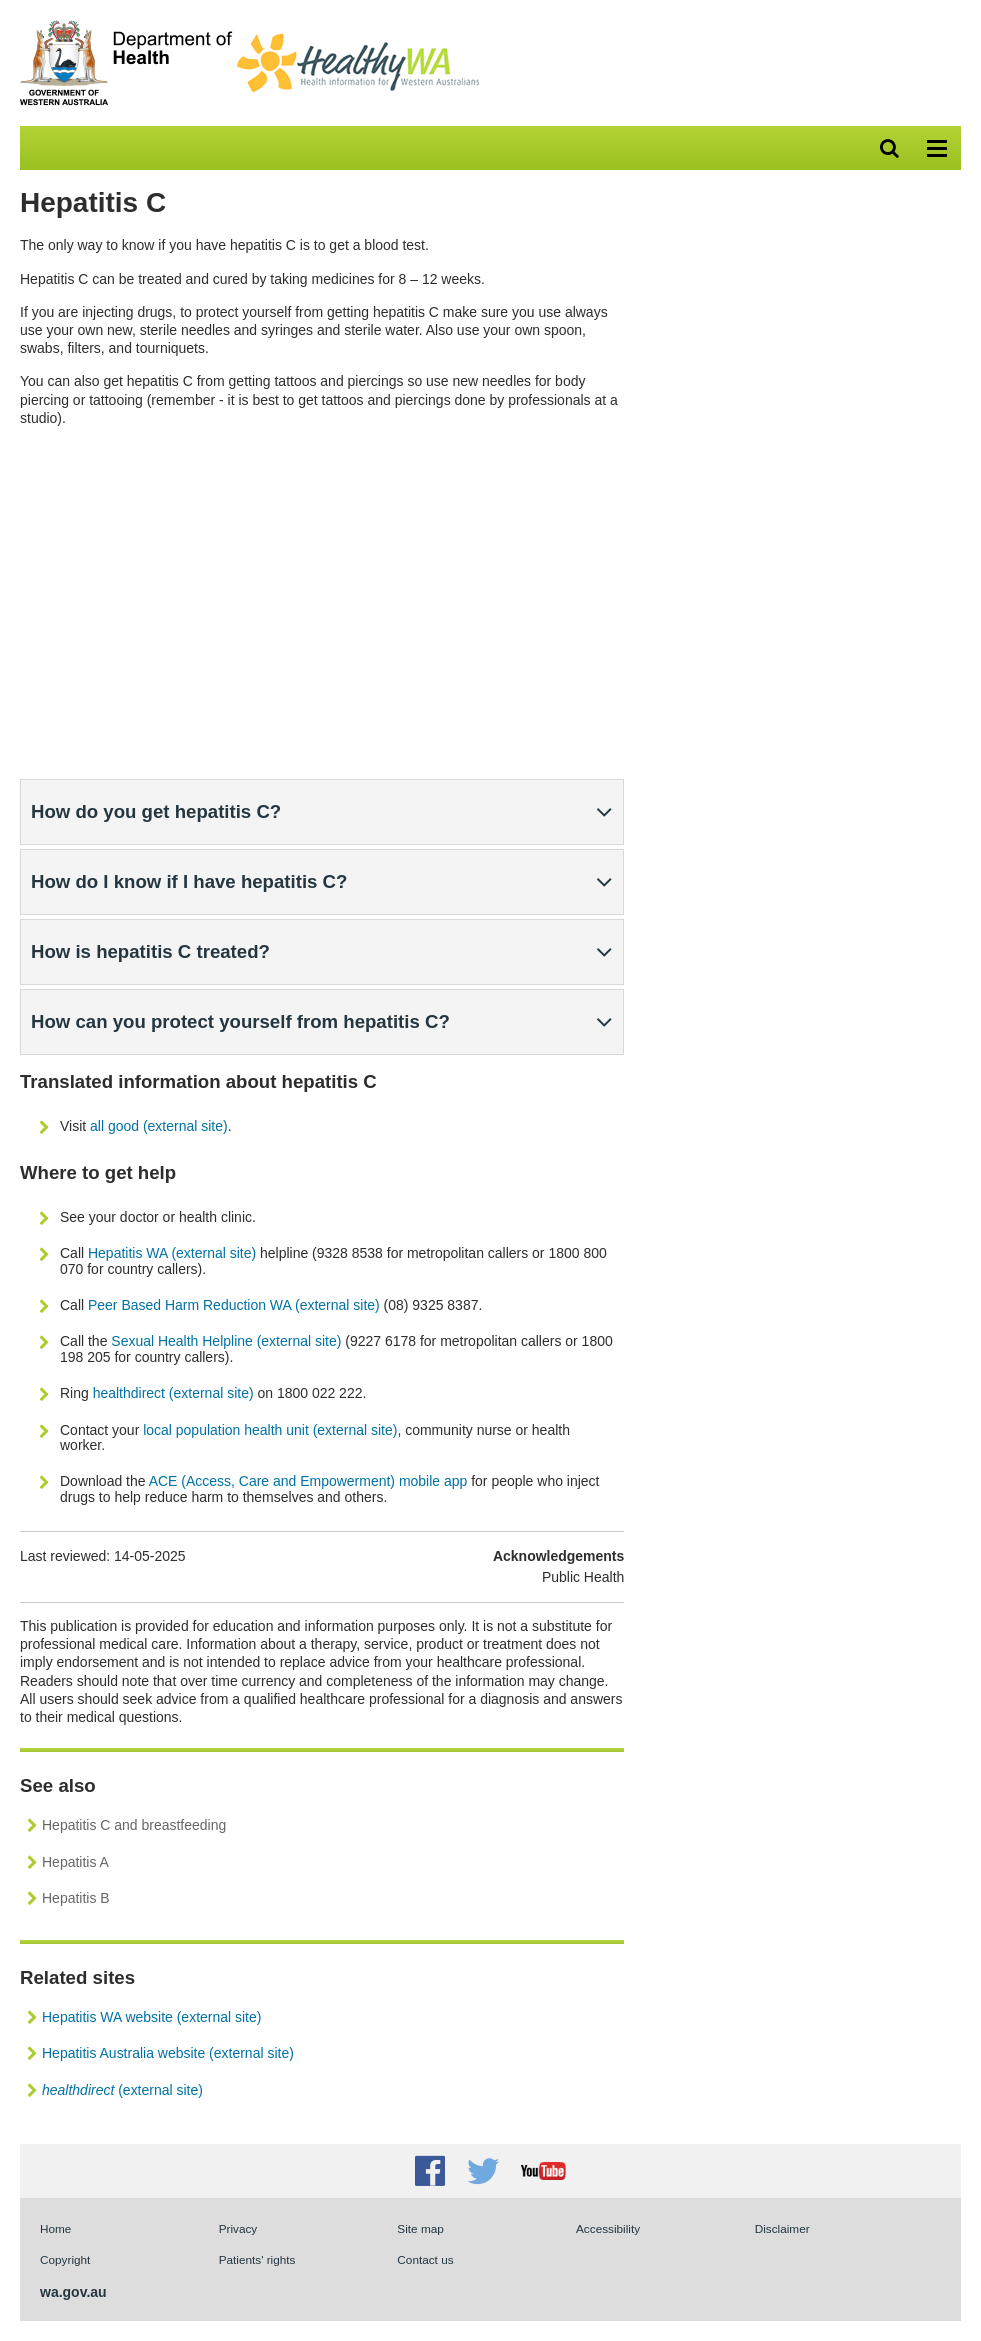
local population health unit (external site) (270, 1430)
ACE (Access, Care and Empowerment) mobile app (308, 1481)
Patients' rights (257, 2259)
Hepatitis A (75, 1862)
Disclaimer (782, 2228)
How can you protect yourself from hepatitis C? (240, 1021)
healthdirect (129, 1393)
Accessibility (608, 2228)
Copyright (65, 2259)
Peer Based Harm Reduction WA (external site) (234, 1305)
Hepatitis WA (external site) (172, 1253)
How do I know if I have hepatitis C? (189, 881)
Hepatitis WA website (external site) (151, 2017)
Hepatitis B (76, 1898)
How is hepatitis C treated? (150, 951)
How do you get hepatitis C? (156, 811)
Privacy (238, 2228)
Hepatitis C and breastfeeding (134, 1825)
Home (55, 2228)
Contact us (425, 2259)
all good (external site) (159, 1126)
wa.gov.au (73, 2292)
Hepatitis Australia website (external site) (168, 2053)
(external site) (211, 1393)
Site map (420, 2228)
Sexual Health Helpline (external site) (226, 1341)
